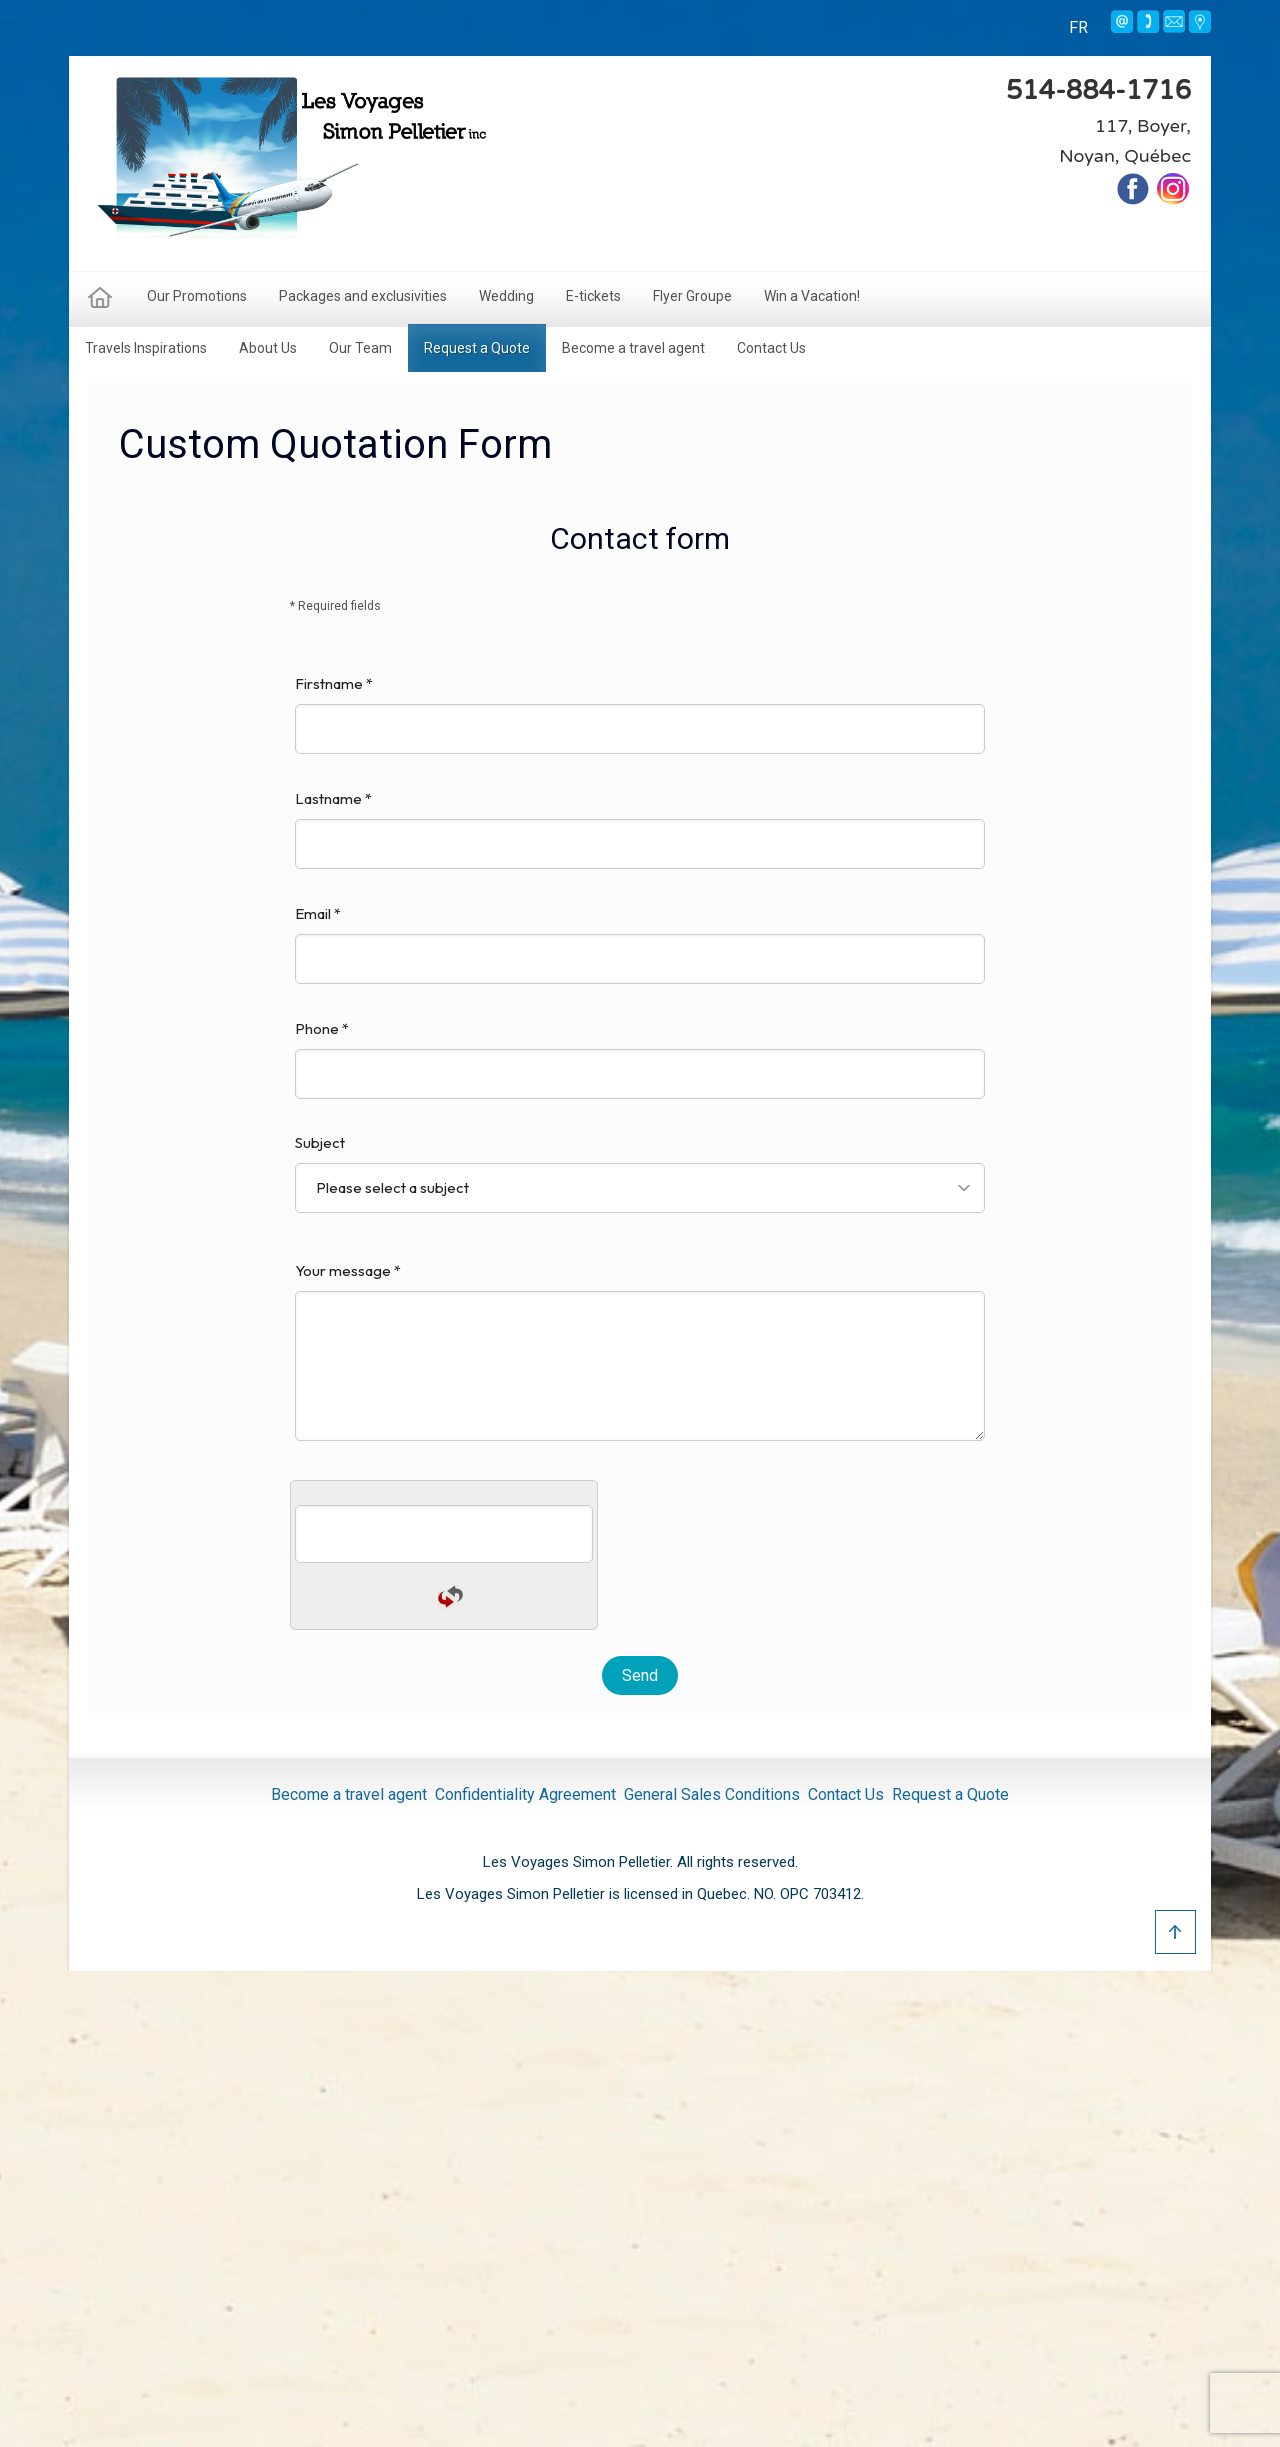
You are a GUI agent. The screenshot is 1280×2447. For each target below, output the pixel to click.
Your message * (640, 1351)
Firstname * (640, 714)
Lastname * (640, 829)
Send (640, 1675)
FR (1078, 27)
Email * (640, 944)
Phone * (640, 1059)
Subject (640, 1173)
